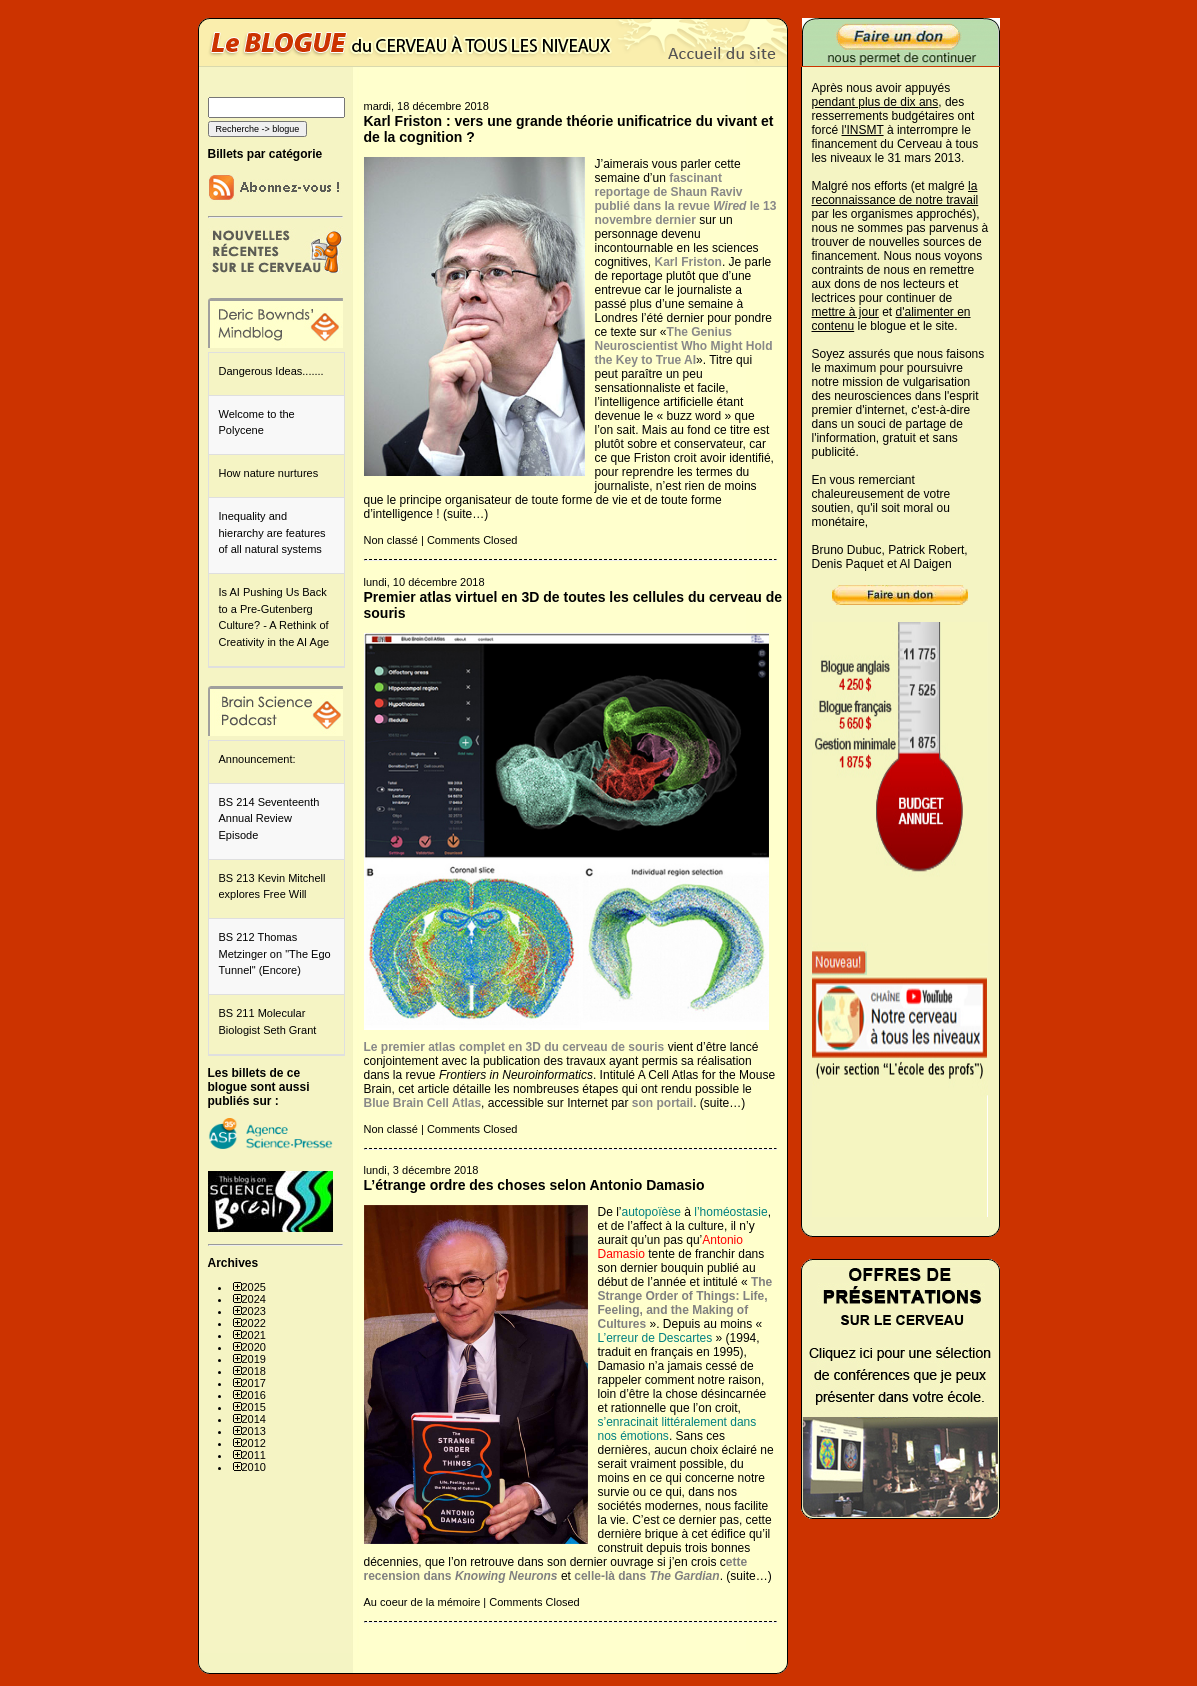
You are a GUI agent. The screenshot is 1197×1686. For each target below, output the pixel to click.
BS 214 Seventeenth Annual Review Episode (269, 818)
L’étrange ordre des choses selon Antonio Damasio (534, 1185)
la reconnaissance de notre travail (895, 193)
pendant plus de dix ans (875, 102)
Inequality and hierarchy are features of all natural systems (272, 532)
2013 (254, 1431)
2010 (254, 1467)
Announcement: (257, 759)
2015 (254, 1407)
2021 (254, 1335)
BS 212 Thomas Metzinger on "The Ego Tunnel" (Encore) (275, 953)
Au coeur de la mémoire (422, 1602)
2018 (254, 1371)
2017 (254, 1383)
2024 (254, 1299)
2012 (254, 1443)
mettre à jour (845, 312)
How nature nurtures (269, 473)
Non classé (391, 540)
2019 (254, 1359)
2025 (254, 1287)
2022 (254, 1323)
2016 (254, 1395)
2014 (254, 1419)
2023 (254, 1311)
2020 (254, 1347)
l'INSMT (863, 130)
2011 (254, 1455)
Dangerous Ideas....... (271, 371)
